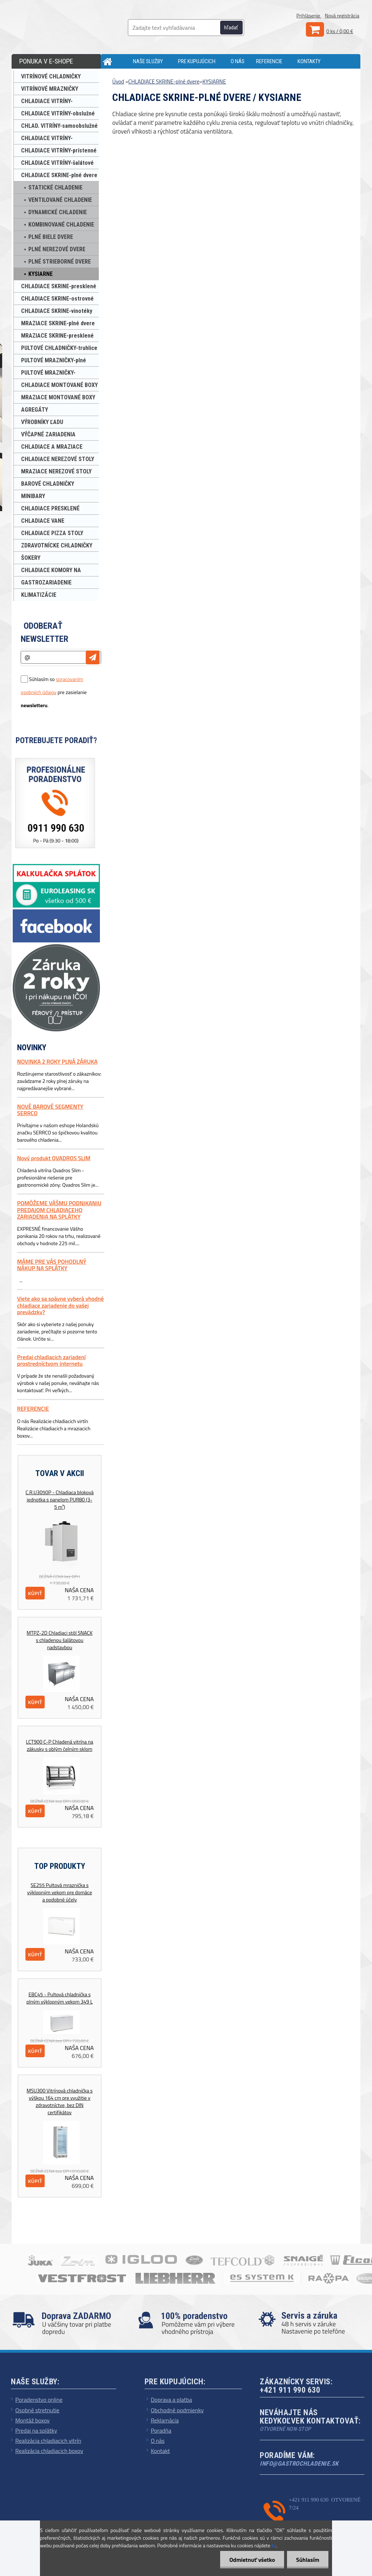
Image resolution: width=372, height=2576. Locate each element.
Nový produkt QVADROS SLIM (53, 1158)
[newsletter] (92, 657)
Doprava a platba (171, 2399)
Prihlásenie (308, 15)
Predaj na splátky (36, 2430)
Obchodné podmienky (177, 2410)
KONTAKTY (309, 61)
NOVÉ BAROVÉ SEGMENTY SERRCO (50, 1109)
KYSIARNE (214, 81)
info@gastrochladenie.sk (299, 2463)
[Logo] (70, 25)
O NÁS (237, 61)
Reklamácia (165, 2420)
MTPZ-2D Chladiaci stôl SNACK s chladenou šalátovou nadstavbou (60, 1640)
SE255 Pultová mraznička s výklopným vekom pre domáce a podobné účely (59, 1892)
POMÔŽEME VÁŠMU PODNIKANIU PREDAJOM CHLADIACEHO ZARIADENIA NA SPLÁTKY (59, 1210)
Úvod (118, 81)
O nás (158, 2440)
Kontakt (160, 2450)
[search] (235, 28)
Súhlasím (307, 2559)
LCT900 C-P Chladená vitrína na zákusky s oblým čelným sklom (59, 1745)
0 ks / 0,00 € (339, 31)
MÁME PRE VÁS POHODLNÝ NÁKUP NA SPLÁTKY (51, 1264)
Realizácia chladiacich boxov (49, 2450)
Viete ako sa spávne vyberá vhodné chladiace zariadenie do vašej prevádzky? (60, 1305)
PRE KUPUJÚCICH (196, 61)
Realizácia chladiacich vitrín (48, 2440)
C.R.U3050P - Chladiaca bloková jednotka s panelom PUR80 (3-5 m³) (59, 1500)
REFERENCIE (269, 61)
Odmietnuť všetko (252, 2559)
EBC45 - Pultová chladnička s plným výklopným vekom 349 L (60, 1998)
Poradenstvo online (38, 2399)
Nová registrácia (342, 15)
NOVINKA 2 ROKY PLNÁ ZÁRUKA (57, 1061)
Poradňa (161, 2430)
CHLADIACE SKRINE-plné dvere (163, 81)
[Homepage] (116, 61)
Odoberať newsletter (44, 632)
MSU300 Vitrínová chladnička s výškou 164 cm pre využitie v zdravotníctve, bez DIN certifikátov (60, 2101)
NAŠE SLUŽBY (148, 61)
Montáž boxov (32, 2420)
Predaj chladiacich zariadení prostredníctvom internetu (51, 1360)
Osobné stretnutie (37, 2410)
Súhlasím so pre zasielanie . (54, 692)
